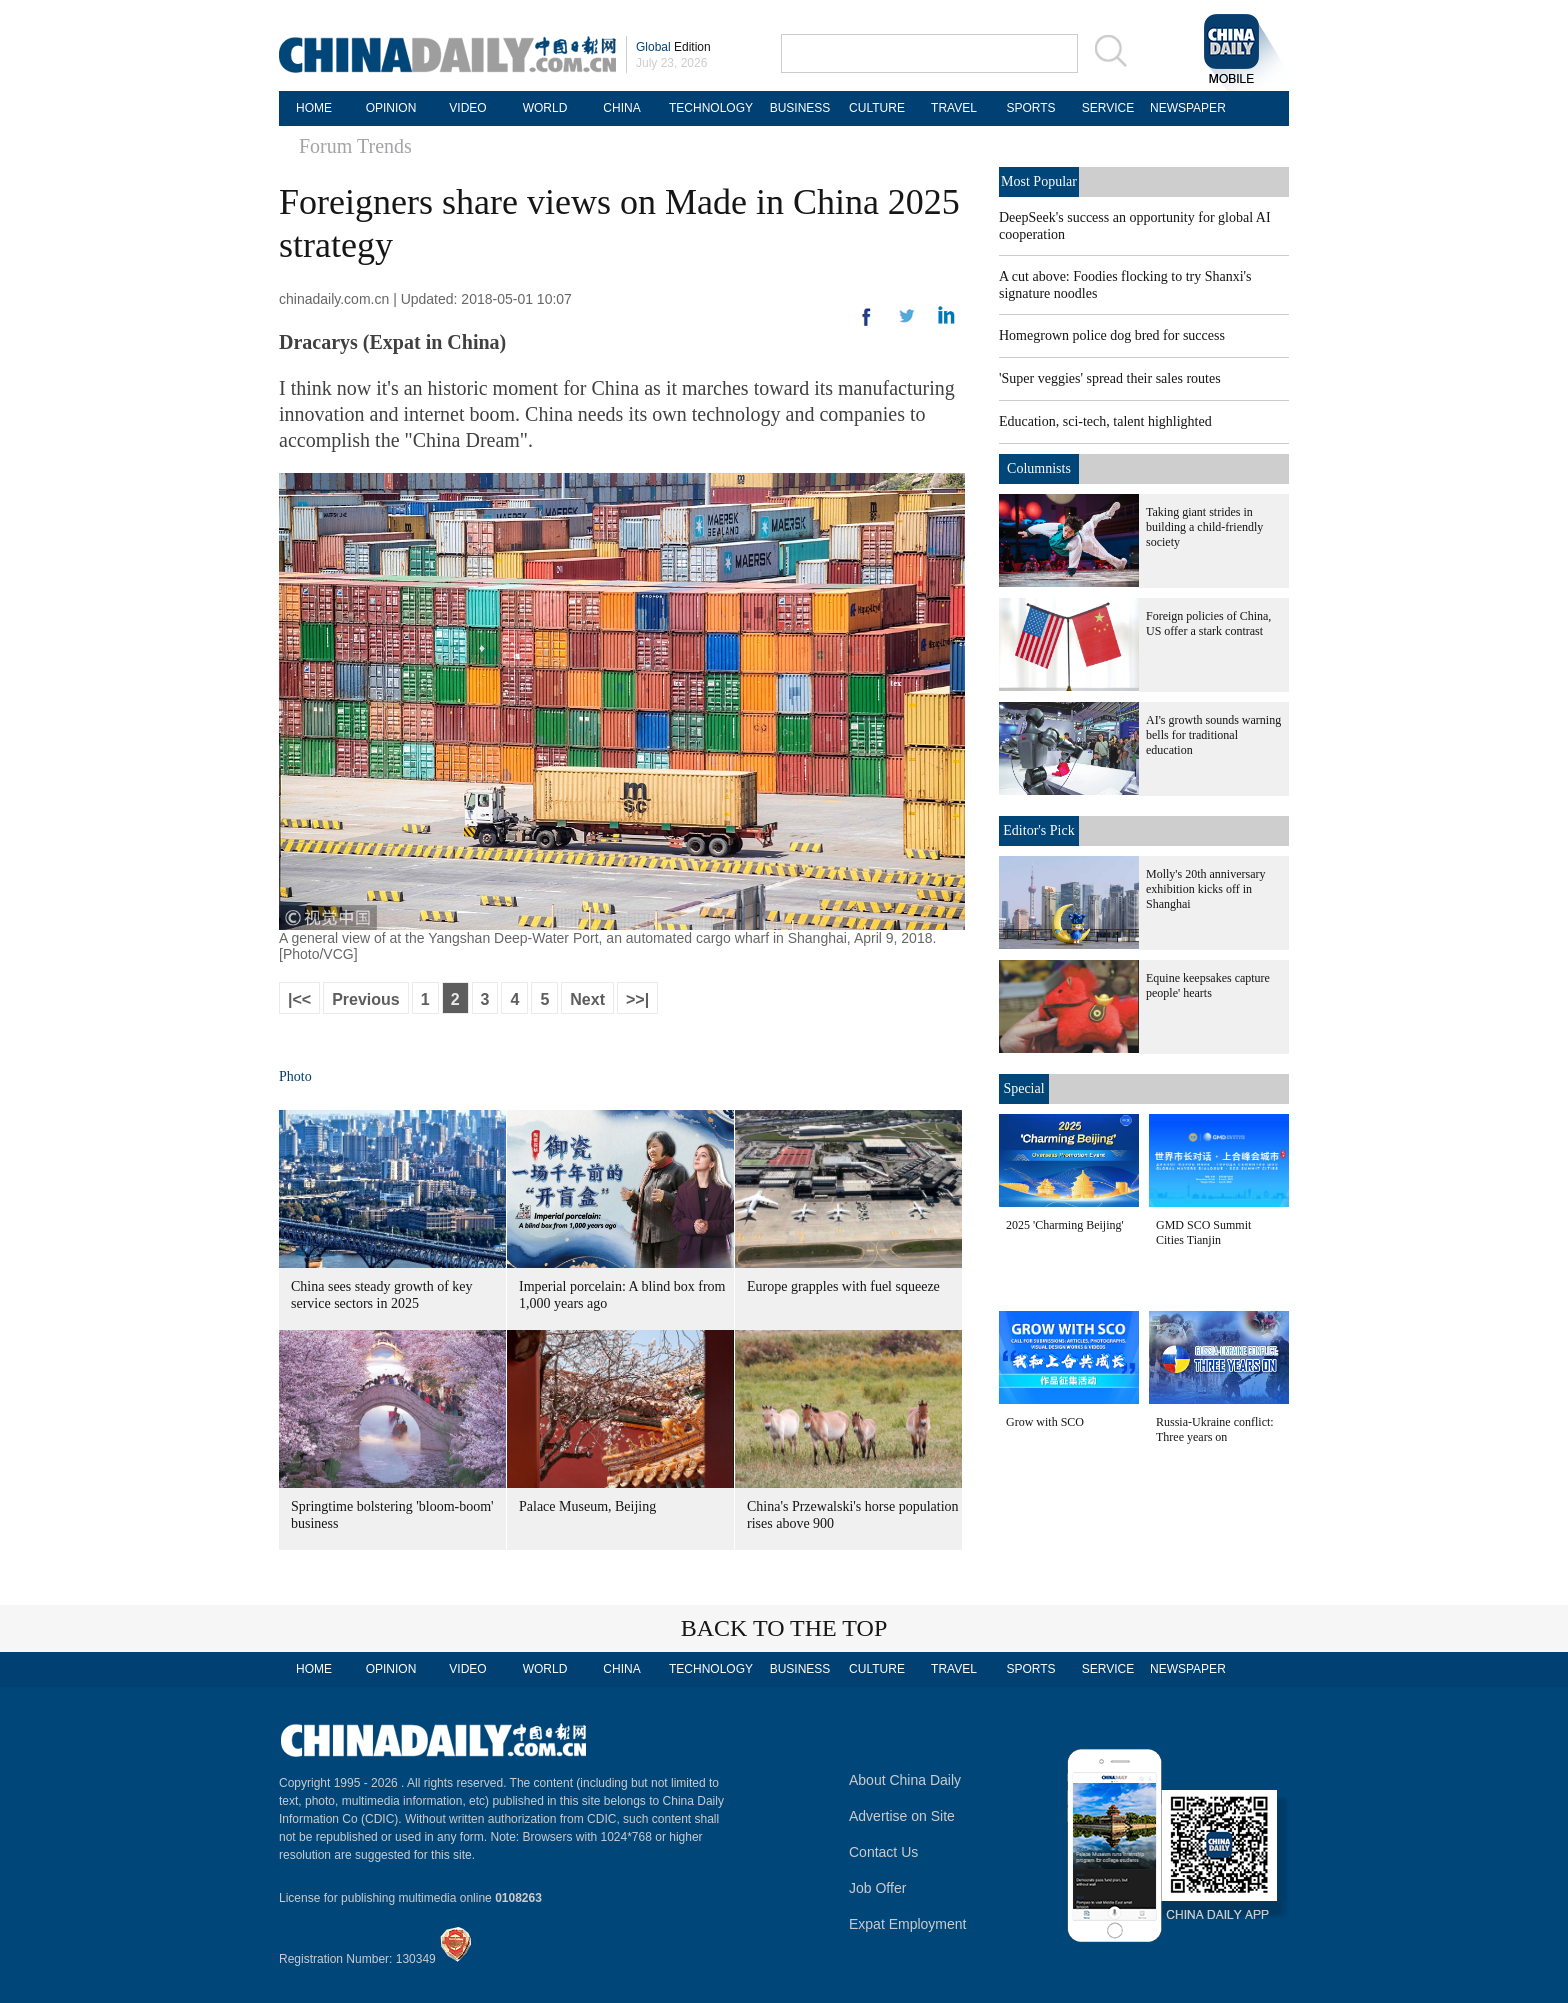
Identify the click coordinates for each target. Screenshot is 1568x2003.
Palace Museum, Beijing (587, 1506)
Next (587, 999)
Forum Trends (355, 146)
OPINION (391, 108)
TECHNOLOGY (711, 108)
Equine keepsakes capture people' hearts (1208, 985)
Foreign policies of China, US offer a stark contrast (1208, 623)
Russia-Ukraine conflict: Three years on (1215, 1429)
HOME (314, 108)
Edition (673, 47)
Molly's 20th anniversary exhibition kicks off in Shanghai (1205, 889)
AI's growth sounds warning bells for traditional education (1213, 735)
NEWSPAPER (1185, 108)
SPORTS (1030, 108)
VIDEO (467, 108)
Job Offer (877, 1888)
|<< (299, 999)
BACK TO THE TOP (784, 1628)
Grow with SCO (1045, 1422)
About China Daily (905, 1780)
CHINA (621, 108)
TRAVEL (954, 108)
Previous (366, 999)
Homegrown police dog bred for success (1112, 335)
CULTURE (877, 108)
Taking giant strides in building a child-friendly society (1204, 527)
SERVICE (1108, 108)
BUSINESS (800, 108)
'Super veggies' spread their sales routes (1110, 378)
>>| (637, 999)
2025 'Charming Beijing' (1065, 1225)
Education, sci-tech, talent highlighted (1105, 421)
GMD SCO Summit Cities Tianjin (1203, 1232)
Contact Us (883, 1852)
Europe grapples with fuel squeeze (843, 1286)
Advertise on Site (902, 1816)
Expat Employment (908, 1924)
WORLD (545, 108)
